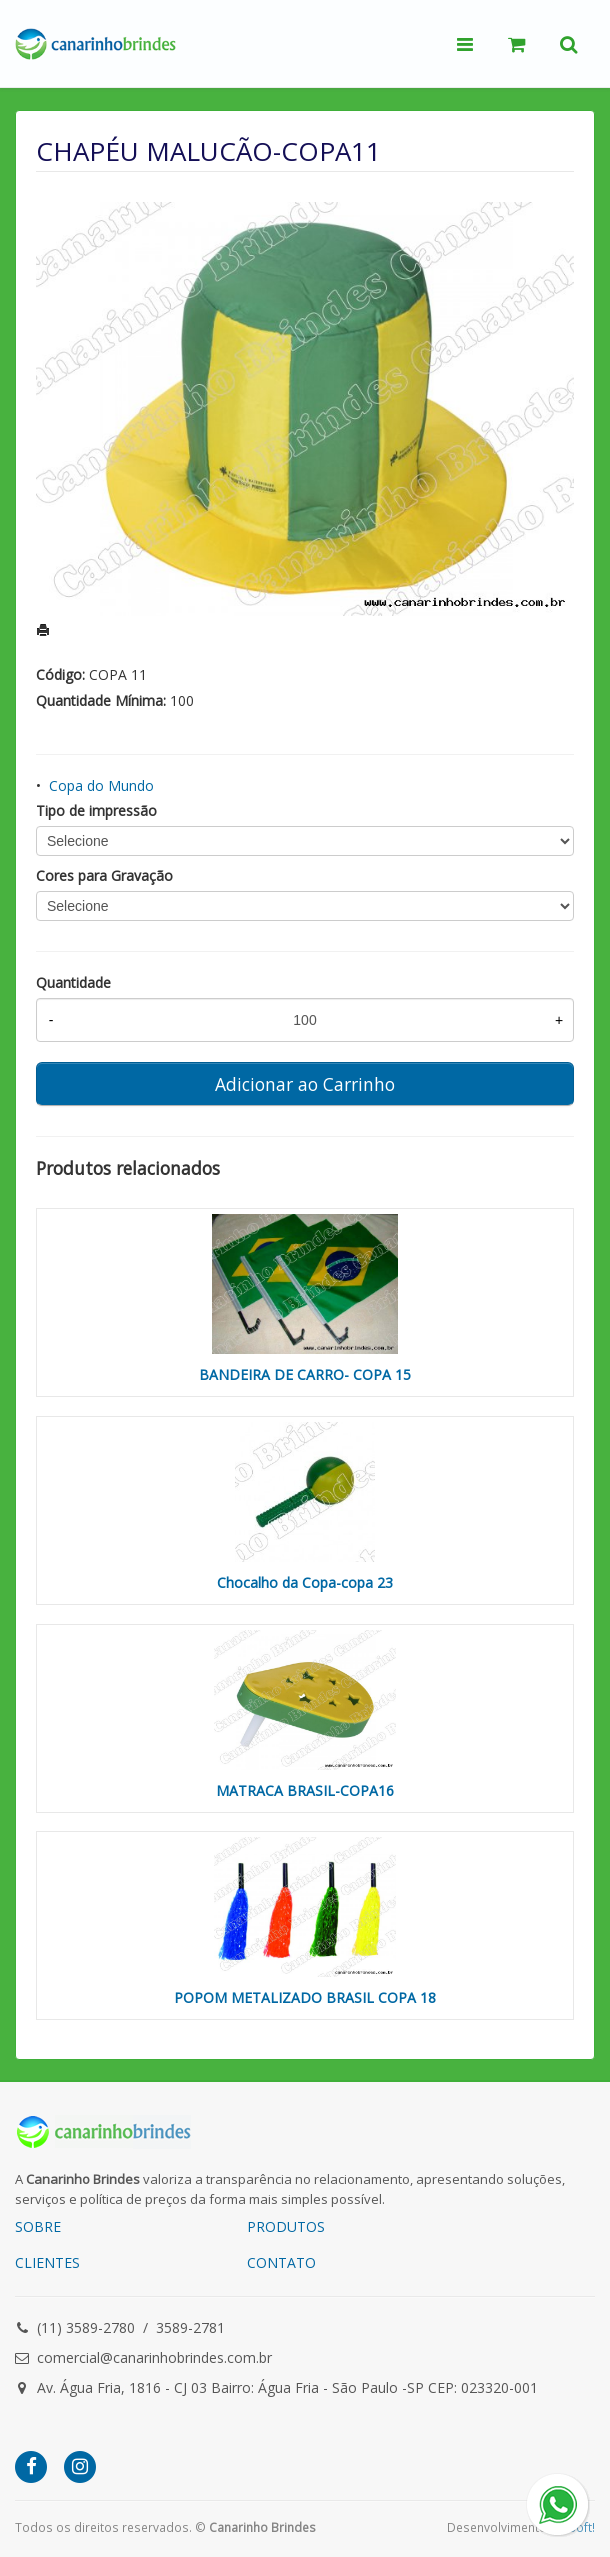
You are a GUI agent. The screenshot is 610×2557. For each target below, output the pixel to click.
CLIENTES (47, 2262)
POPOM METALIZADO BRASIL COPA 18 (305, 1997)
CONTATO (281, 2262)
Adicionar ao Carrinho (305, 1084)
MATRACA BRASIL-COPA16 (305, 1790)
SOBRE (38, 2226)
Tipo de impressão (96, 810)
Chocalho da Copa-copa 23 (305, 1582)
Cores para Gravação (104, 875)
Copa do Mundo (101, 785)
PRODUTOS (286, 2226)
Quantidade (73, 982)
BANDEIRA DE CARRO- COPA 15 (305, 1374)
